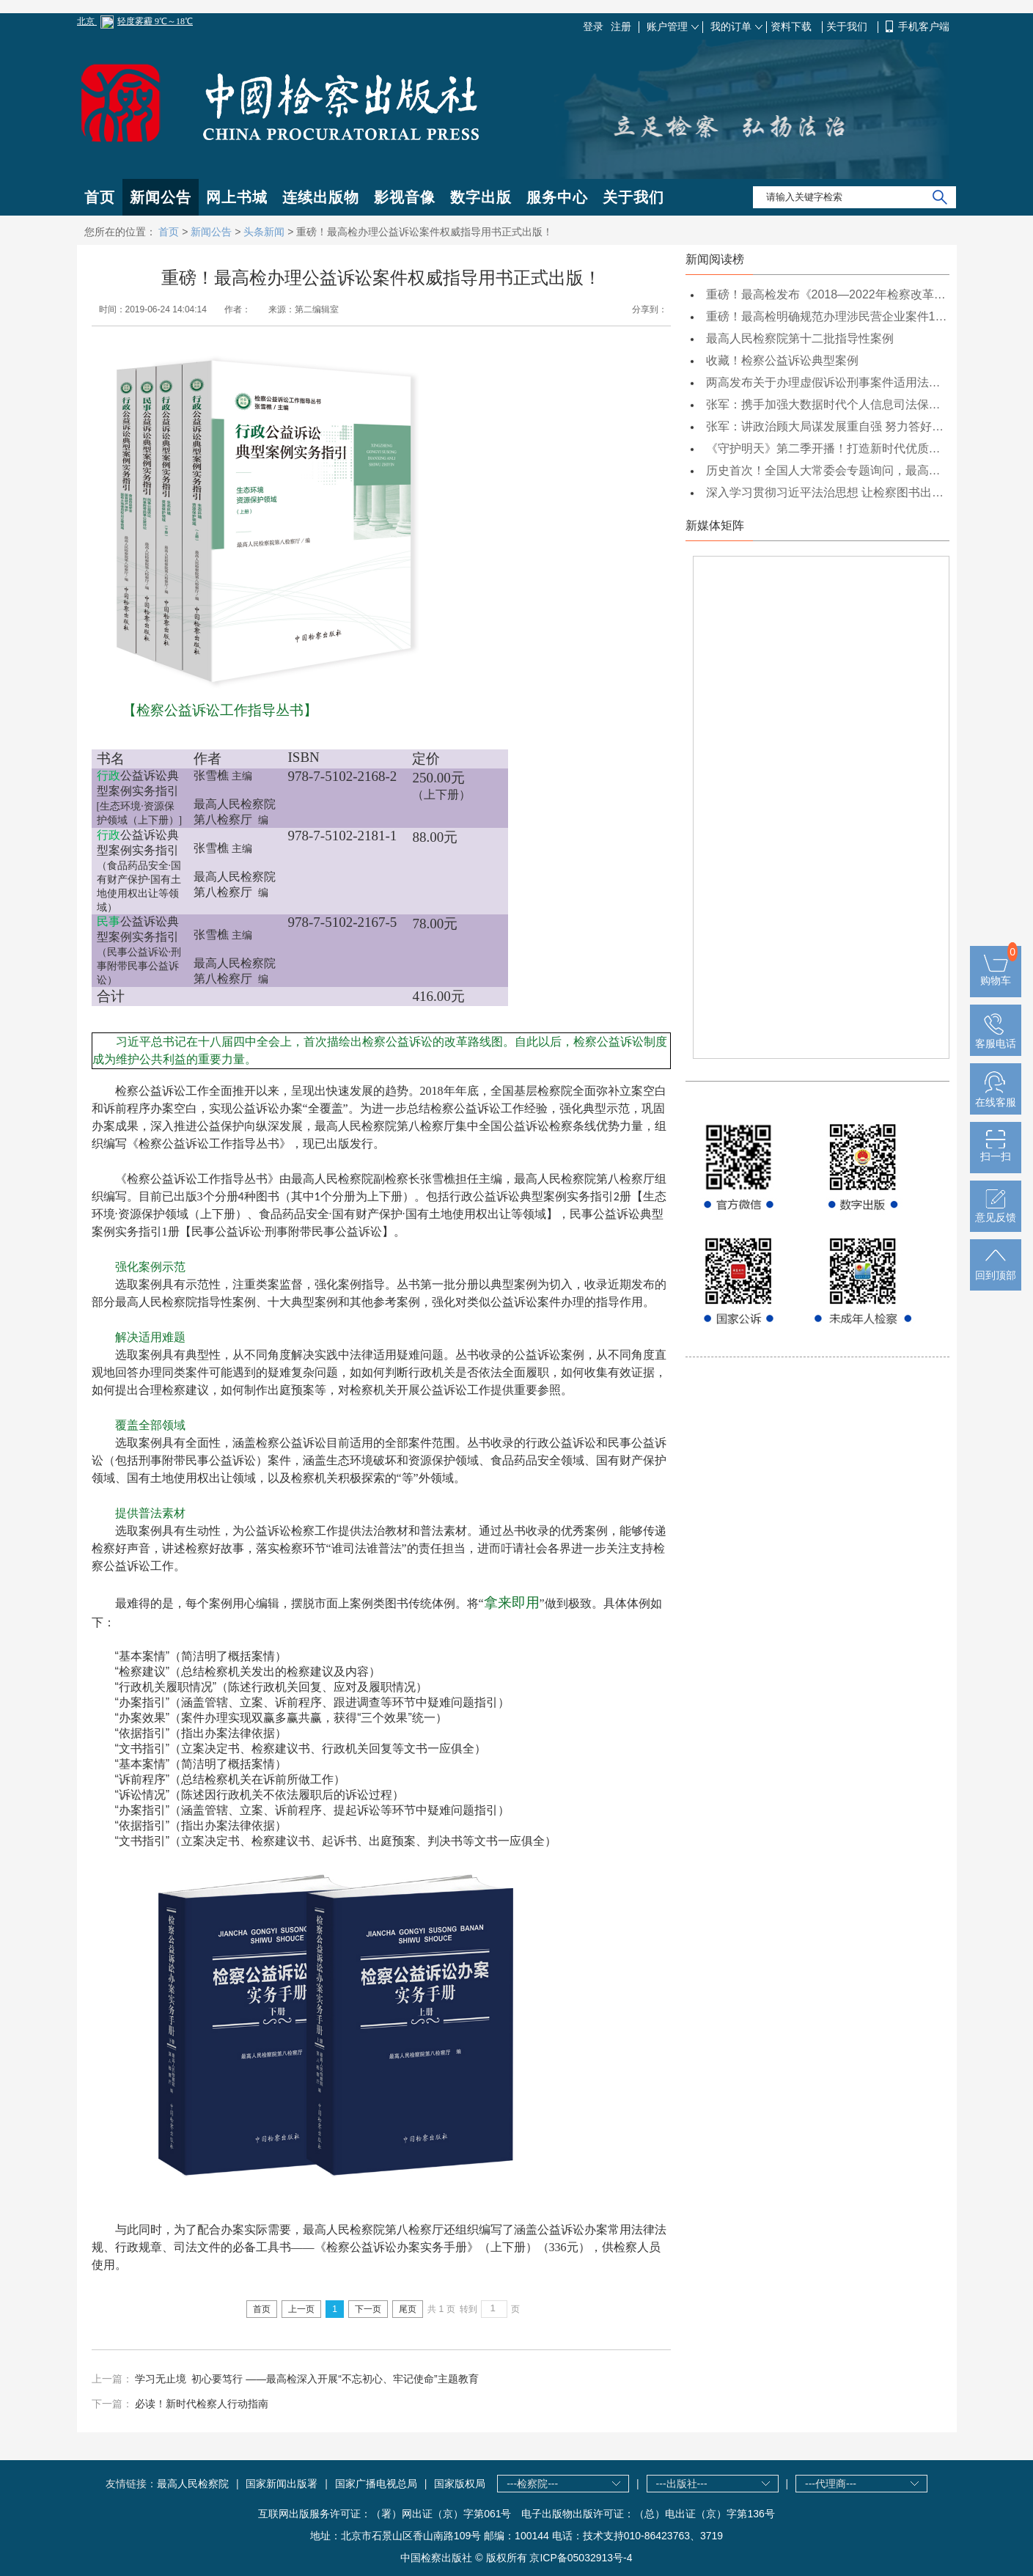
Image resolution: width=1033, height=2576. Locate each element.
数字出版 (481, 197)
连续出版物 (320, 197)
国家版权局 (459, 2483)
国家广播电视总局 (376, 2483)
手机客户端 (923, 26)
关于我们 (848, 26)
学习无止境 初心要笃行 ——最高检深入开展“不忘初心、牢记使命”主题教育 (306, 2379)
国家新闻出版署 (281, 2483)
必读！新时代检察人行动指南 (201, 2404)
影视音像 (404, 197)
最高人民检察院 (193, 2483)
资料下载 (793, 26)
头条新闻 (263, 232)
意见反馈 (995, 1211)
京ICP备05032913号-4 (580, 2558)
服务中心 (557, 197)
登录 (593, 26)
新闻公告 (160, 197)
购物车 (995, 974)
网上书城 (237, 197)
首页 (99, 197)
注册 (621, 26)
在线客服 (995, 1096)
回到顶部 (995, 1269)
